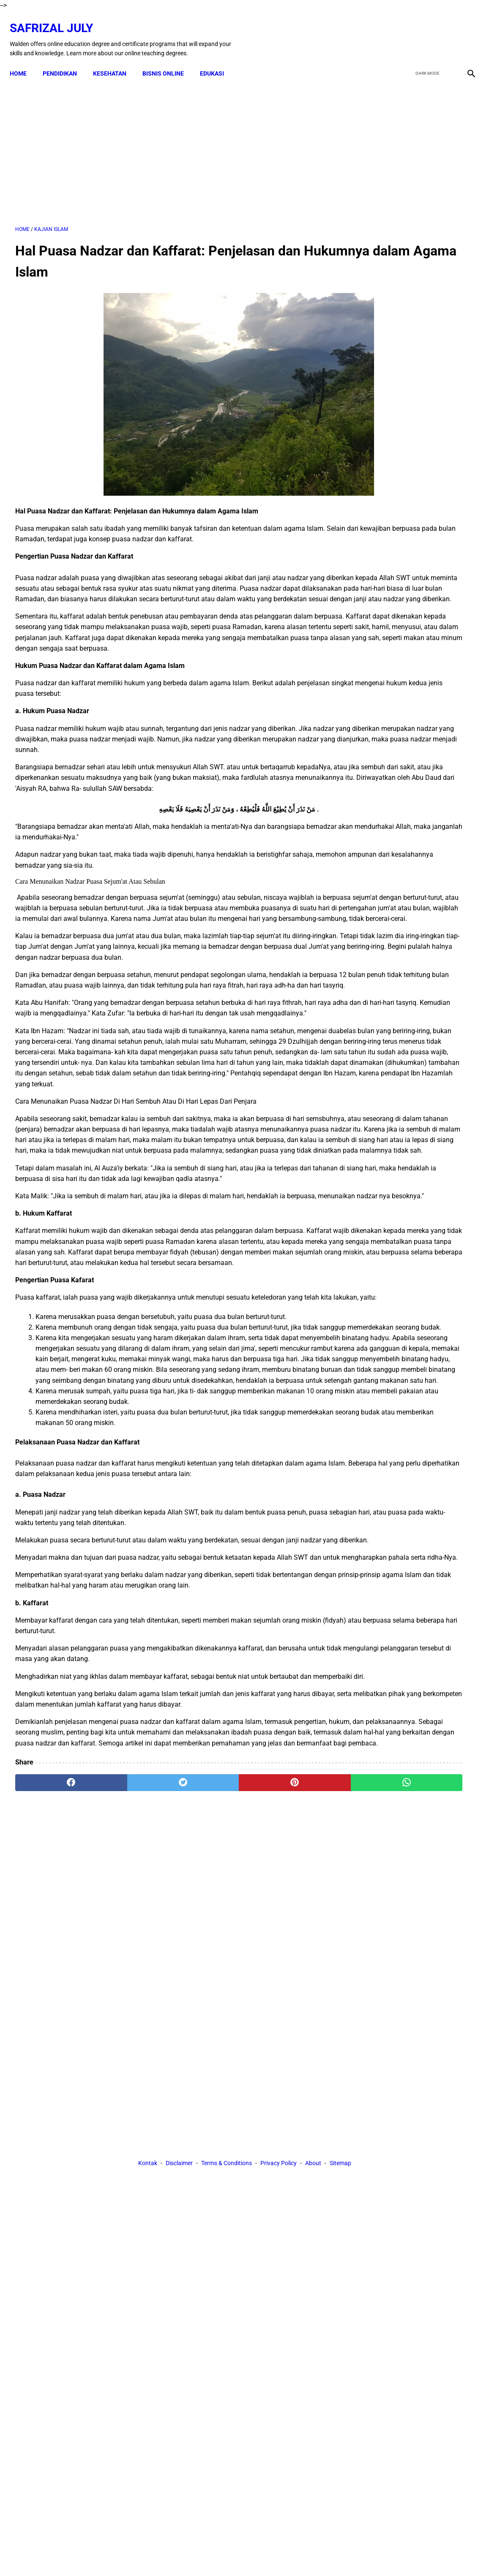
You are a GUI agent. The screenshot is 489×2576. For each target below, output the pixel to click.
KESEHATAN (115, 60)
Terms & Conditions (226, 2192)
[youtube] (445, 31)
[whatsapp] (284, 2114)
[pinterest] (207, 2114)
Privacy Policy (278, 2192)
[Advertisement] (168, 143)
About (313, 2192)
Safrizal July (56, 19)
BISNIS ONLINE (168, 60)
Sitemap (340, 2192)
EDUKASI (217, 60)
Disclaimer (179, 2192)
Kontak (147, 2192)
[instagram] (465, 31)
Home (23, 60)
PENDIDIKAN (65, 60)
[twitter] (425, 31)
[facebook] (405, 31)
